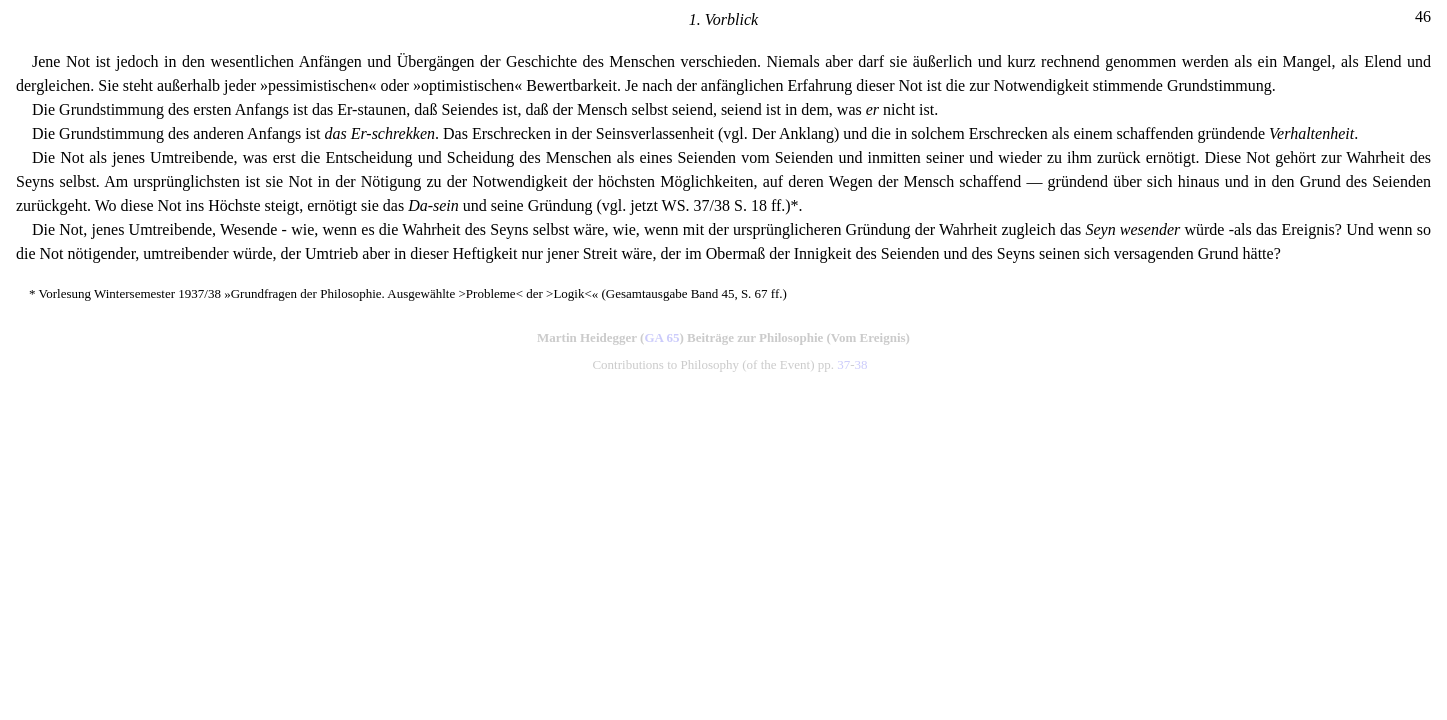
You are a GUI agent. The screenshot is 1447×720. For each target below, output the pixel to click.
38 (861, 364)
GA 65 (661, 337)
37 (843, 364)
